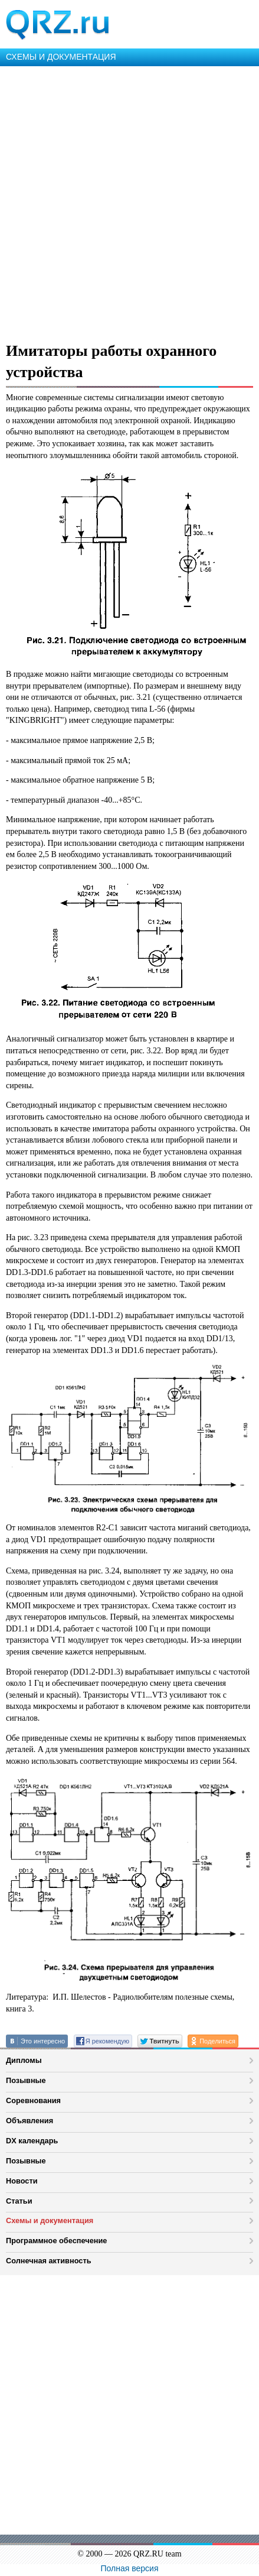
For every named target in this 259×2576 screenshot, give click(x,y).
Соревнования (33, 2100)
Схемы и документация (49, 2220)
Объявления (29, 2120)
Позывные (26, 2080)
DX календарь (32, 2140)
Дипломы (24, 2060)
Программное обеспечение (56, 2240)
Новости (22, 2180)
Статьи (19, 2201)
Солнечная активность (48, 2260)
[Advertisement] (129, 202)
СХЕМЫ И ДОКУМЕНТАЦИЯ (61, 56)
